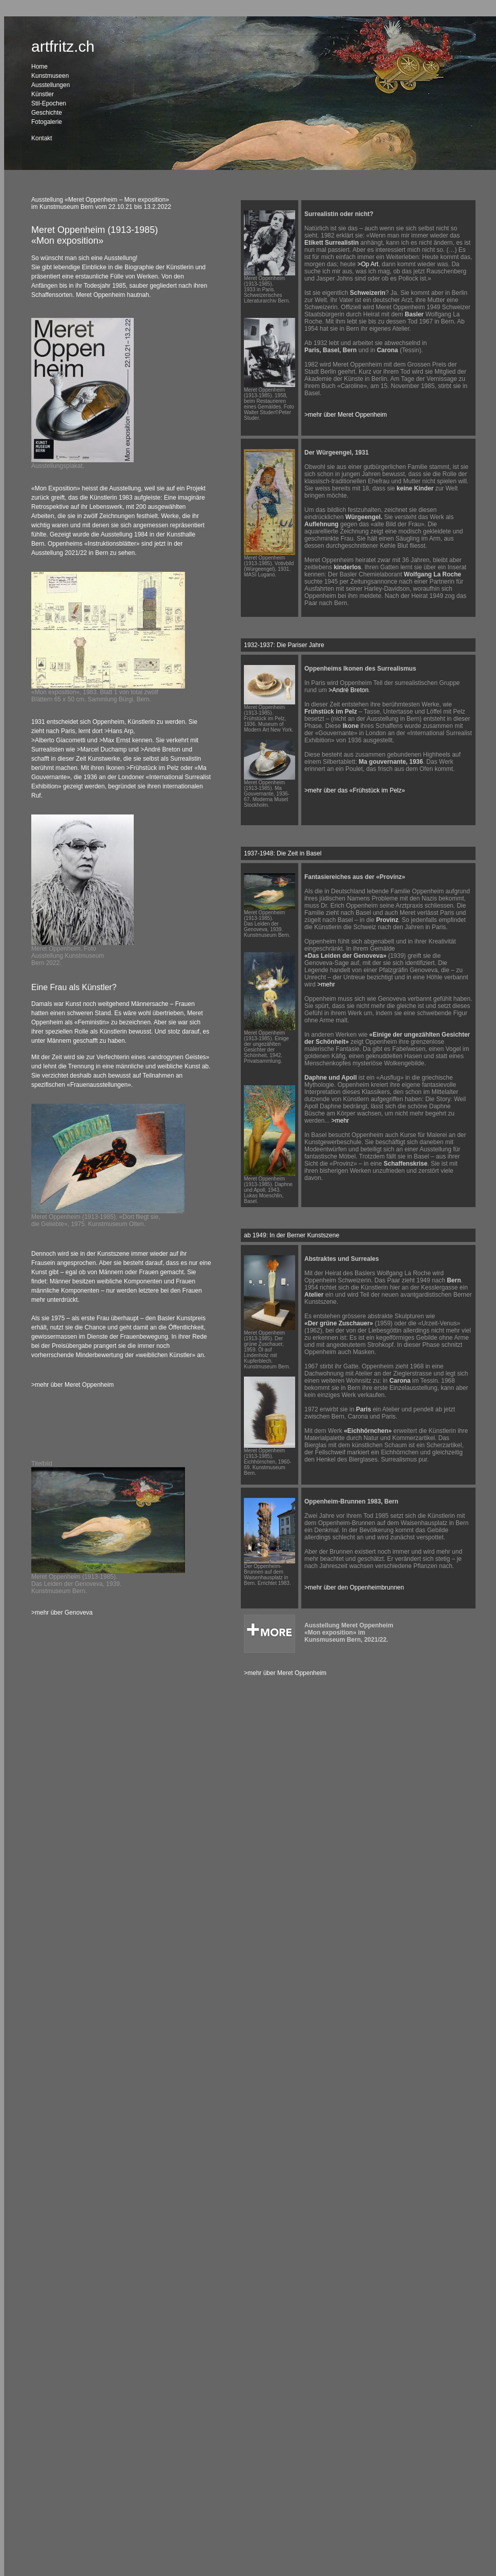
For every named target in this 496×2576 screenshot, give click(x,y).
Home (39, 66)
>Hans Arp (119, 731)
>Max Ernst (114, 740)
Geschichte (46, 112)
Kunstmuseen (50, 75)
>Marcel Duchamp (103, 749)
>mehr (326, 984)
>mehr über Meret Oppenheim (72, 1384)
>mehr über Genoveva (62, 1612)
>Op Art (367, 264)
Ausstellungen (50, 85)
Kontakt (41, 138)
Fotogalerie (46, 121)
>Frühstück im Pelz (152, 767)
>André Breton (161, 749)
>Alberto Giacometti (58, 740)
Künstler (42, 94)
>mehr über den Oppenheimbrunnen (354, 1587)
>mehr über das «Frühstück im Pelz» (354, 790)
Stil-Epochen (48, 103)
